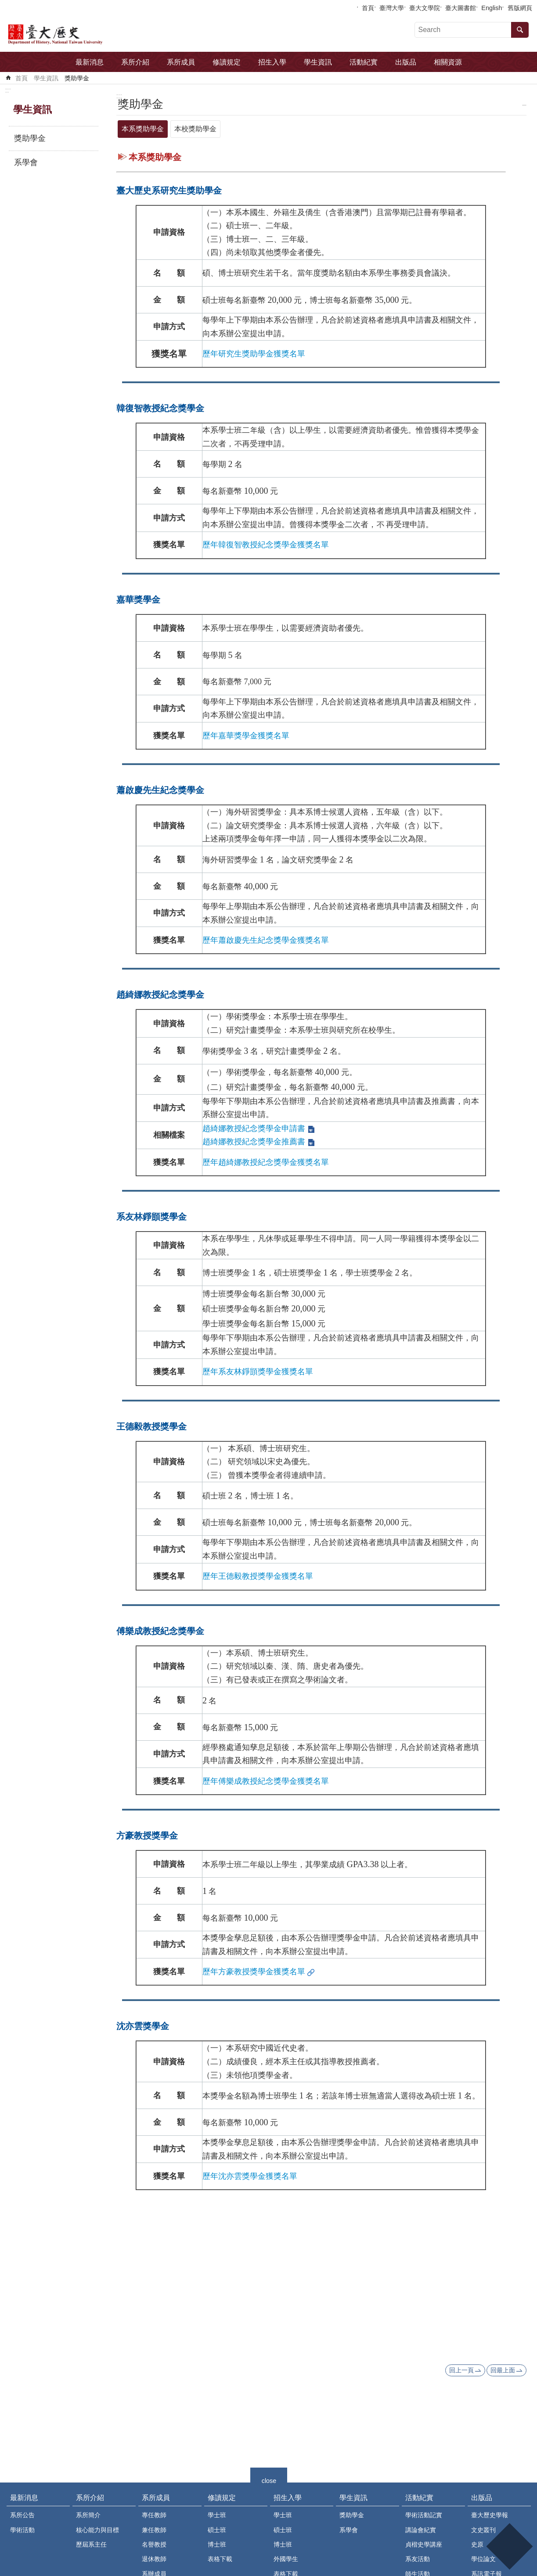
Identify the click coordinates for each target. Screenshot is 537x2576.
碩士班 (217, 2529)
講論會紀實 (420, 2529)
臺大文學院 (424, 7)
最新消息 (90, 62)
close (269, 2479)
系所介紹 (135, 62)
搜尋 (520, 30)
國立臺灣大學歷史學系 (81, 33)
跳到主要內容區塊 (4, 4)
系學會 (26, 162)
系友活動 (417, 2558)
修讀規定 (227, 62)
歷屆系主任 (91, 2544)
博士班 (217, 2544)
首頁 (368, 7)
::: (8, 90)
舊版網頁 (520, 7)
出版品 (405, 62)
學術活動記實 (423, 2515)
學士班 (217, 2515)
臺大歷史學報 (489, 2515)
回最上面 (502, 2370)
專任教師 (154, 2515)
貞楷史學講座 (423, 2544)
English (491, 7)
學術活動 (22, 2529)
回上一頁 (461, 2370)
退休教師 (154, 2558)
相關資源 (448, 62)
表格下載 (220, 2558)
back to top (509, 2546)
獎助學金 (77, 78)
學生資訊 (318, 62)
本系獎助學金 (143, 129)
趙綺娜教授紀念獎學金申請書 (253, 1128)
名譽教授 (154, 2544)
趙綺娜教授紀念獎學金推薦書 (253, 1141)
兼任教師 (154, 2529)
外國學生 (286, 2558)
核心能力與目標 (97, 2529)
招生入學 (272, 62)
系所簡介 (88, 2515)
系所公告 (22, 2515)
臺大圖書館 (460, 7)
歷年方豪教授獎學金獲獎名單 (253, 1971)
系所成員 (181, 62)
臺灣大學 (391, 7)
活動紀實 (364, 62)
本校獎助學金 (195, 129)
